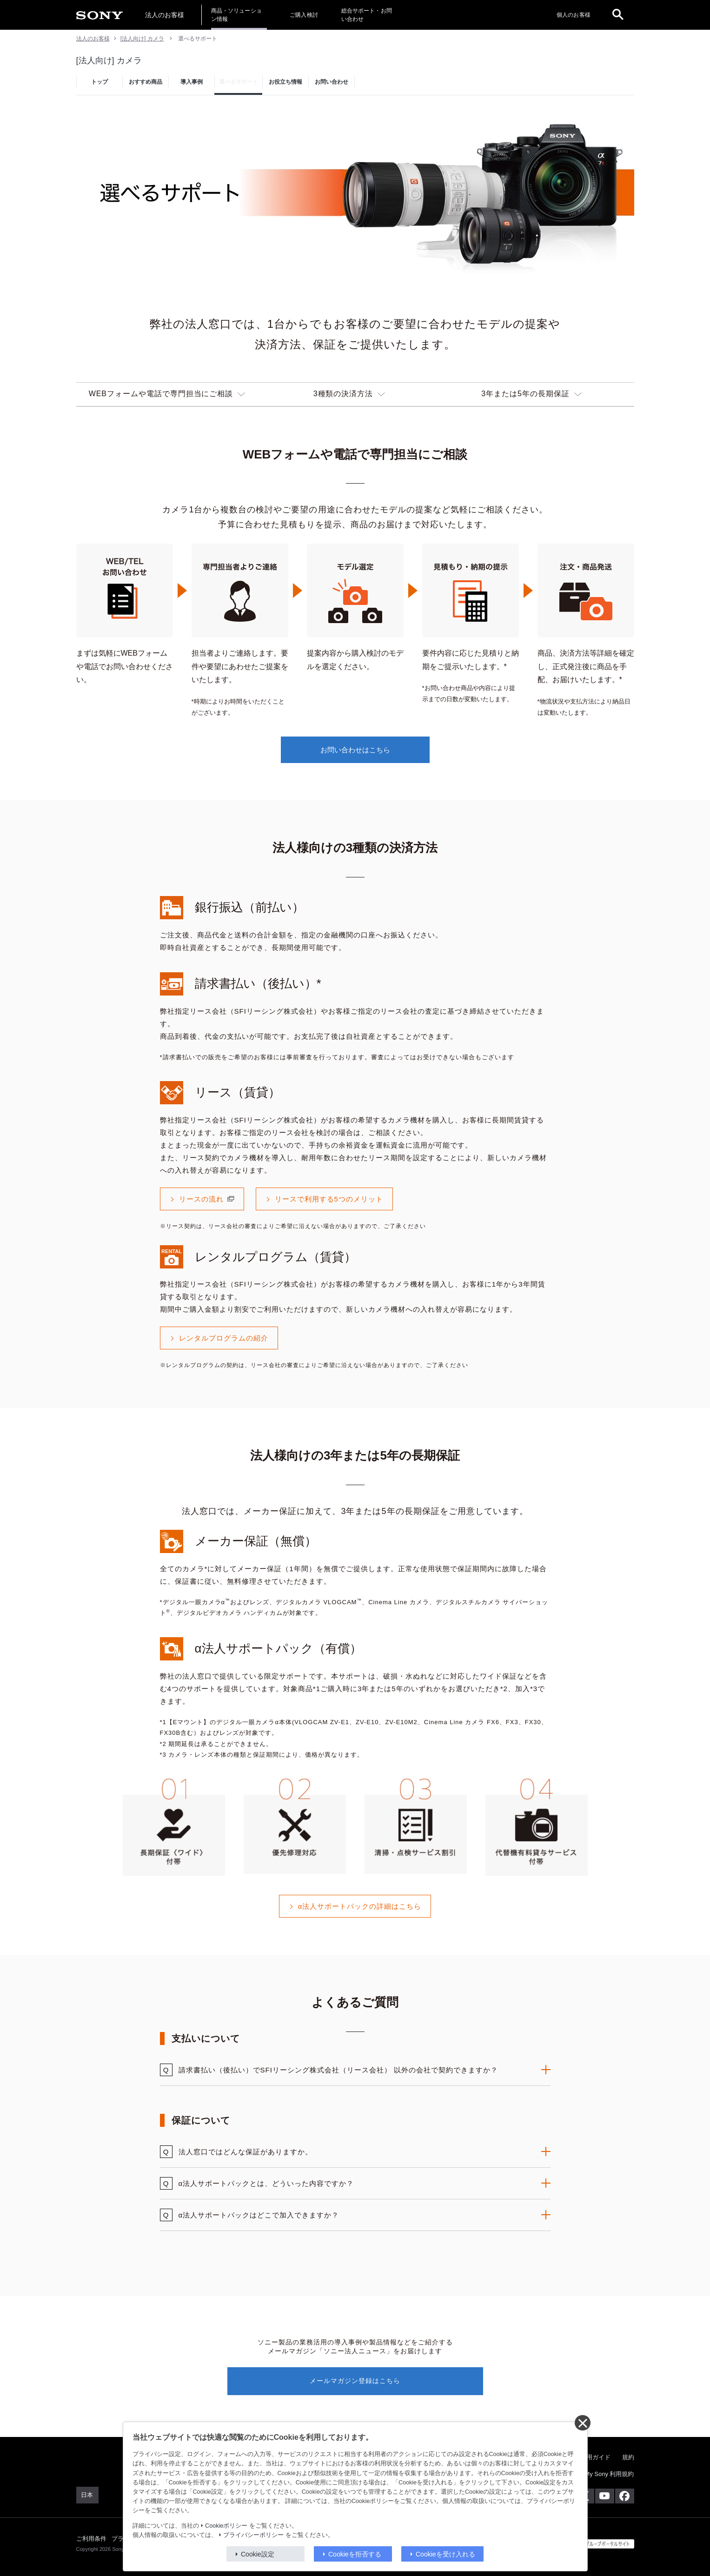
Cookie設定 (257, 2554)
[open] (618, 15)
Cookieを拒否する (354, 2554)
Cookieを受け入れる (445, 2554)
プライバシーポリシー (253, 2535)
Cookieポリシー (226, 2526)
